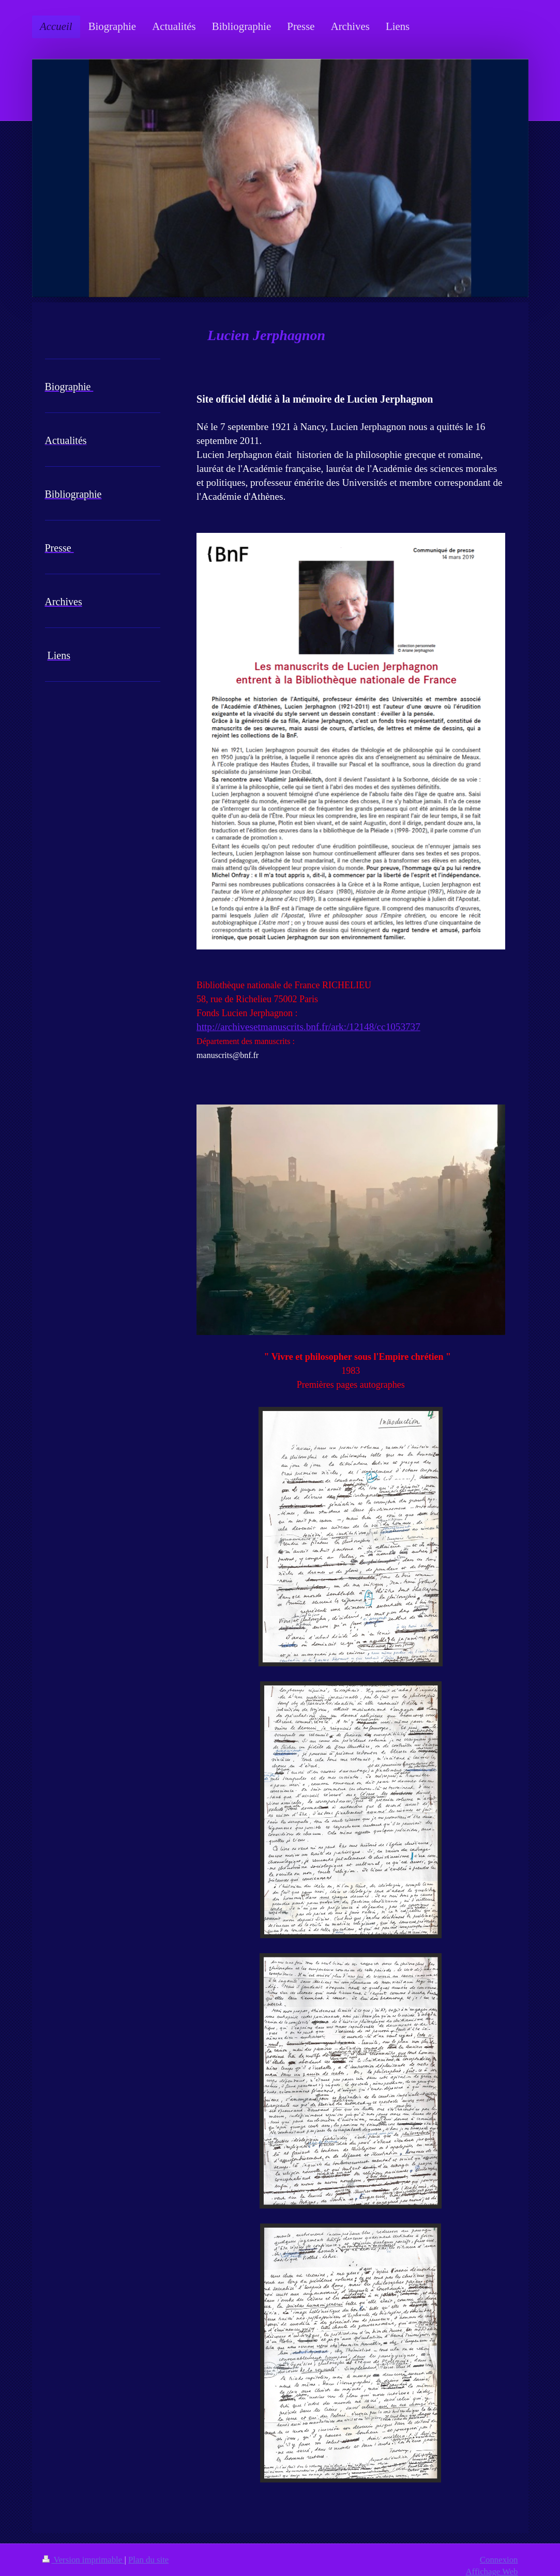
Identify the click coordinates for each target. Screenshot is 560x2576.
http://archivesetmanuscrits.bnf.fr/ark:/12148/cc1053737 (308, 1026)
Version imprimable (83, 2560)
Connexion (499, 2560)
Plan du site (148, 2560)
